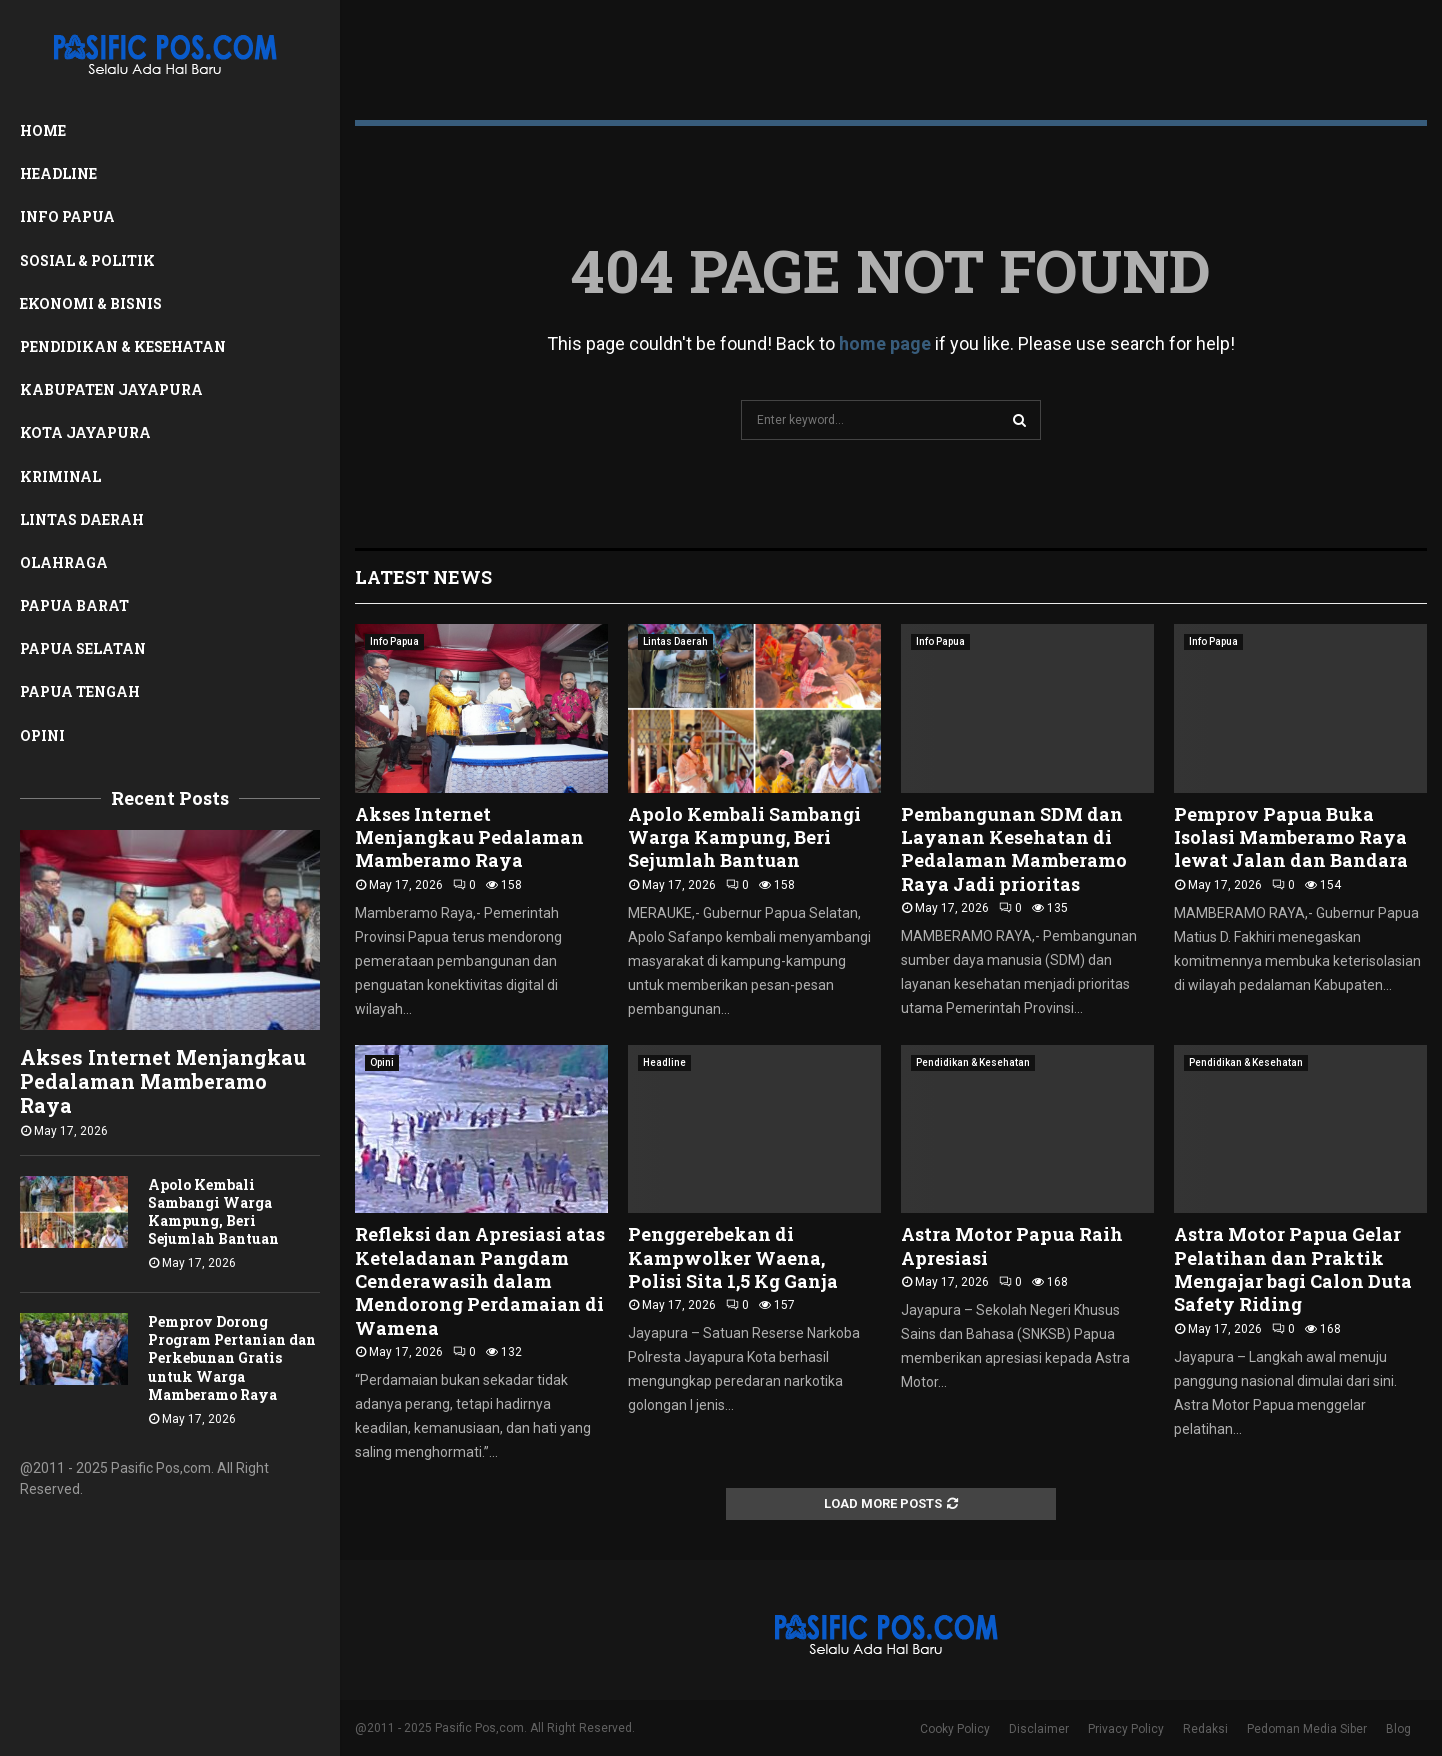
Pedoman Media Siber (1307, 1729)
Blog (1398, 1729)
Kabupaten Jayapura (111, 389)
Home (43, 130)
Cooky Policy (955, 1729)
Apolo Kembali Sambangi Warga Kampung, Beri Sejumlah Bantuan (213, 1211)
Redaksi (1205, 1729)
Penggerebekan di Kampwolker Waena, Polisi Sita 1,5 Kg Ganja (733, 1257)
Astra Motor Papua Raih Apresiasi (1012, 1245)
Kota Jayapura (85, 432)
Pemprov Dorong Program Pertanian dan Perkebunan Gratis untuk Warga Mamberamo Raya (232, 1357)
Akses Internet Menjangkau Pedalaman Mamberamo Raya (163, 1081)
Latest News (423, 577)
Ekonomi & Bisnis (91, 303)
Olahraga (64, 562)
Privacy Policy (1126, 1729)
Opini (42, 735)
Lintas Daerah (82, 519)
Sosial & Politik (87, 260)
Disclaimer (1039, 1729)
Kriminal (60, 476)
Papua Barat (74, 605)
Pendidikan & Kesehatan (123, 346)
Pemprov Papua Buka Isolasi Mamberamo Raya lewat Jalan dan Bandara (1291, 837)
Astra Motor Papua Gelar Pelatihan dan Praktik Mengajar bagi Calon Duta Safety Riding (1293, 1269)
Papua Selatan (83, 648)
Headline (58, 173)
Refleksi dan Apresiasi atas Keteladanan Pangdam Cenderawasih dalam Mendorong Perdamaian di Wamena (480, 1281)
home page (885, 343)
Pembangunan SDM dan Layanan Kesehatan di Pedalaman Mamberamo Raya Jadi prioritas (1014, 849)
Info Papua (67, 216)
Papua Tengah (80, 691)
